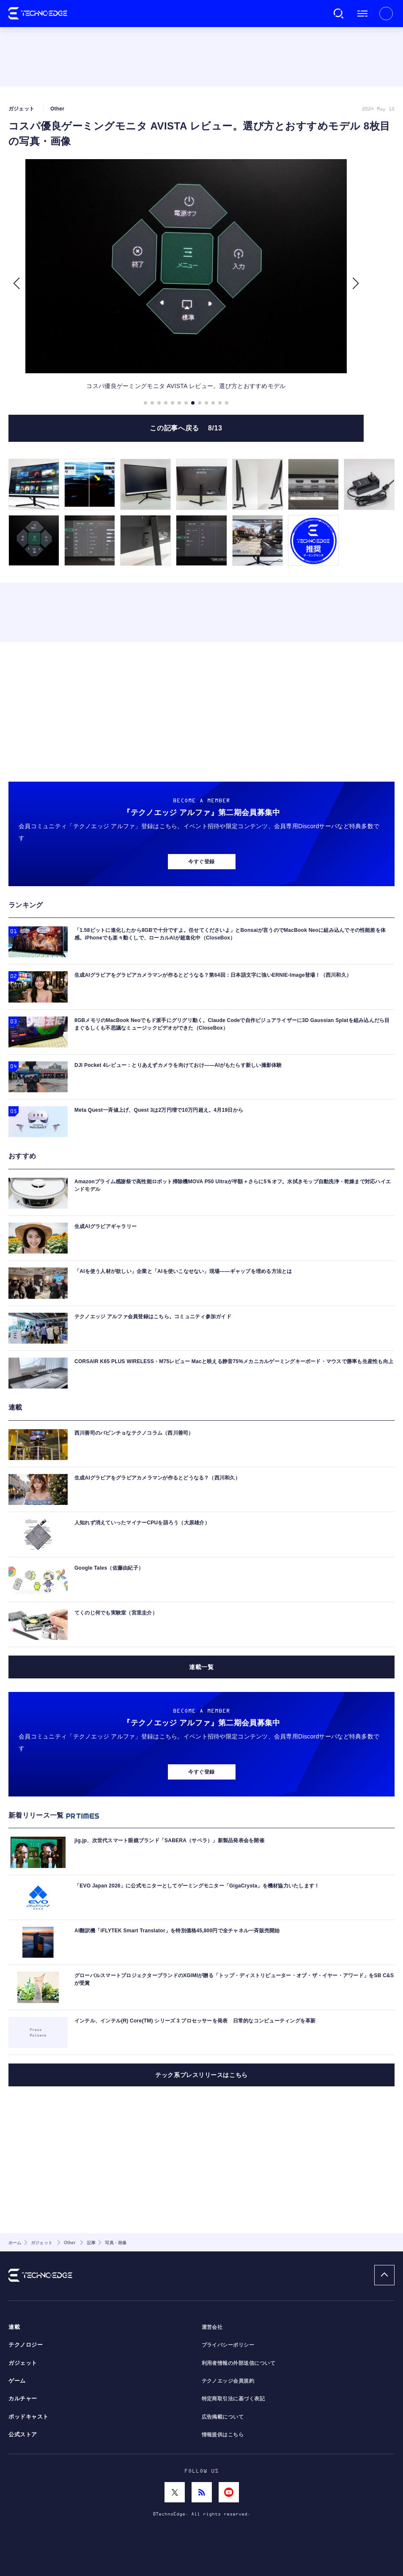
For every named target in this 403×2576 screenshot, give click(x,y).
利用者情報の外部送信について (239, 2363)
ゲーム (17, 2381)
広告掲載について (223, 2417)
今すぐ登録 (201, 862)
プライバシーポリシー (228, 2345)
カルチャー (22, 2399)
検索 (339, 13)
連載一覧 (201, 1667)
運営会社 (212, 2327)
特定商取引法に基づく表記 (233, 2399)
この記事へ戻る (186, 428)
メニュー (362, 13)
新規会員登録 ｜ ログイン (386, 13)
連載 (14, 2327)
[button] (16, 283)
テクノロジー (25, 2345)
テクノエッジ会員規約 (228, 2381)
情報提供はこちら (223, 2435)
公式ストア (22, 2435)
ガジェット (22, 2363)
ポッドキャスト (28, 2417)
